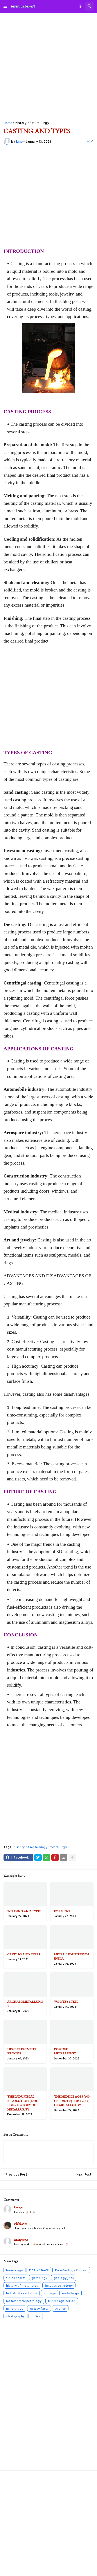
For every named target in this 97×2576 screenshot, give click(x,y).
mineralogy (14, 2308)
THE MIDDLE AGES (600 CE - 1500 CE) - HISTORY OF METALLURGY (71, 2100)
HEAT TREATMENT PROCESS (21, 2051)
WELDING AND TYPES (24, 1911)
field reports (15, 2278)
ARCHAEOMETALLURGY (25, 2003)
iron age (49, 2293)
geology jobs (64, 2278)
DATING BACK (39, 2270)
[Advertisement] (48, 64)
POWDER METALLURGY (65, 2051)
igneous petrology (59, 2285)
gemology (39, 2278)
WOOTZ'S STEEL (66, 2001)
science (60, 2308)
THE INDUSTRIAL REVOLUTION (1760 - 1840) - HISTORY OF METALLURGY (22, 2102)
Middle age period (61, 2301)
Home (8, 122)
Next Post (83, 2174)
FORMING (62, 1911)
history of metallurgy (32, 122)
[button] (5, 6)
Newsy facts (39, 2308)
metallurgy (58, 1847)
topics (35, 2316)
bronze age (14, 2270)
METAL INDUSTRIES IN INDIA (71, 1956)
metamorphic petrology (24, 2301)
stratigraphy (15, 2316)
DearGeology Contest (71, 2270)
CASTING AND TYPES (23, 1954)
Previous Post (16, 2174)
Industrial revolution (21, 2293)
